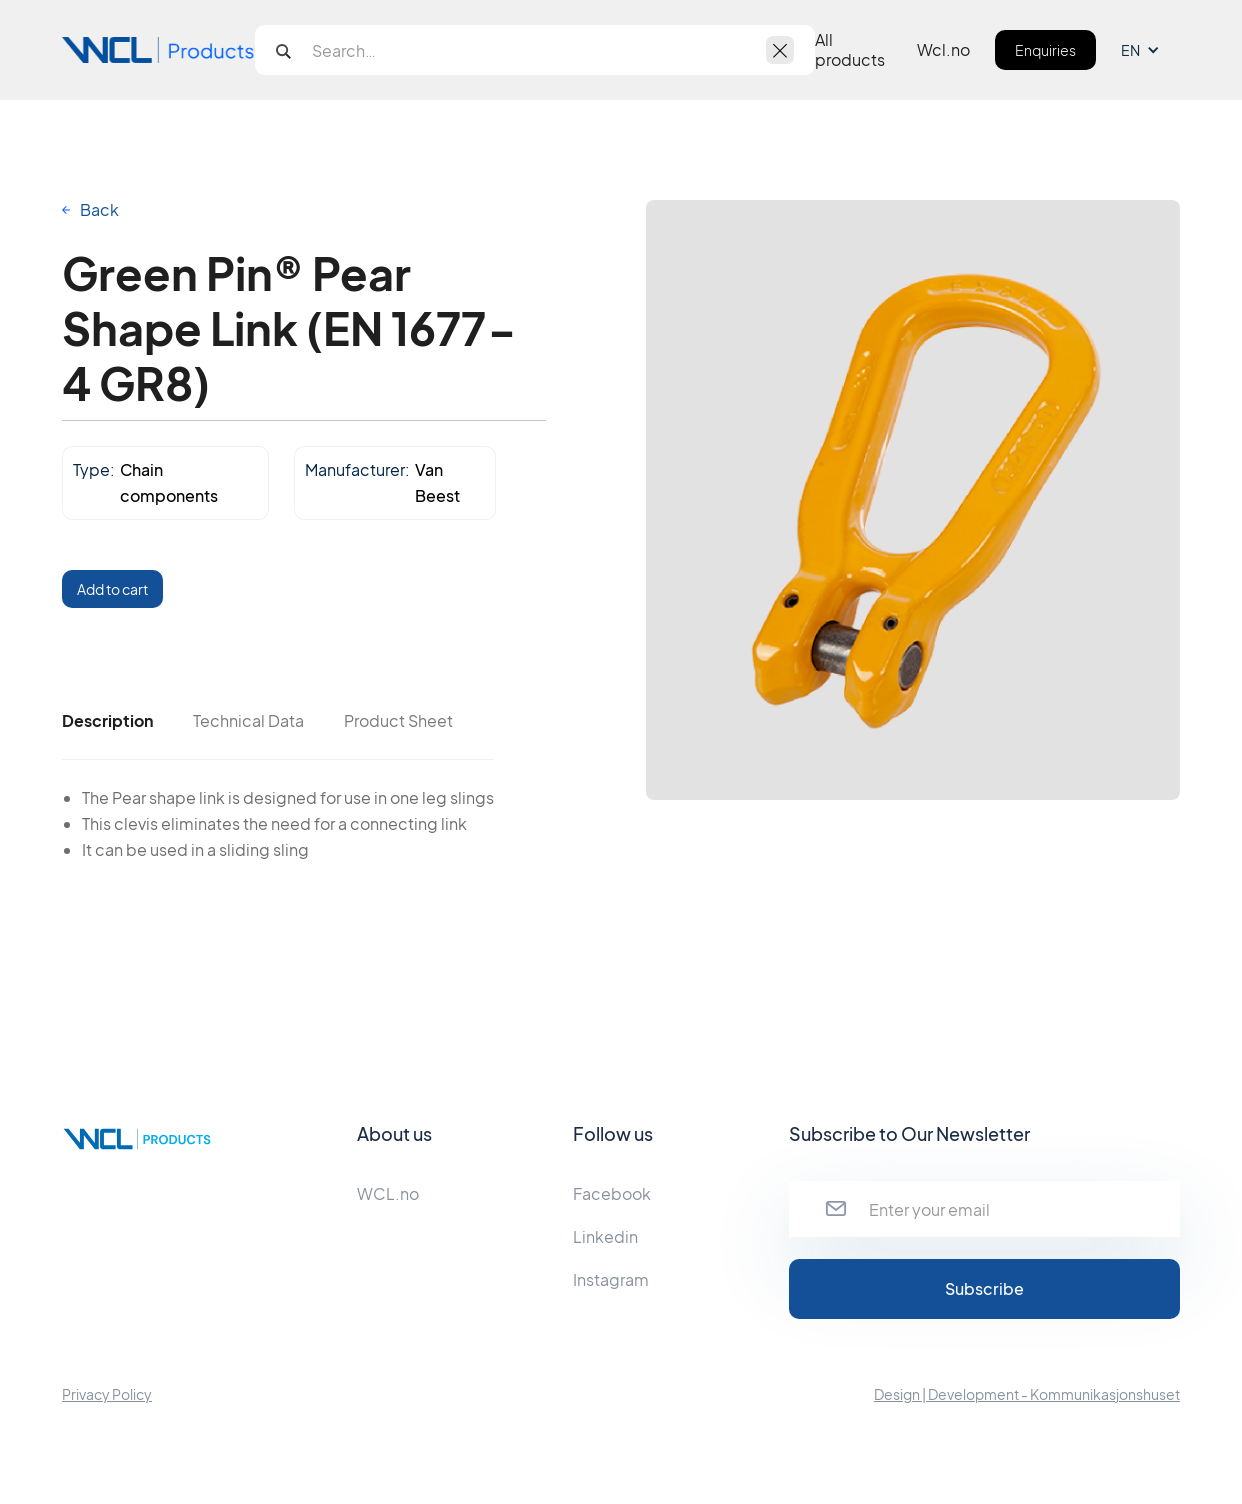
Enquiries (1045, 50)
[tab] (107, 721)
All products (850, 50)
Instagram (611, 1279)
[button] (1150, 50)
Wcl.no (943, 50)
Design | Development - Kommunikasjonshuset (1027, 1394)
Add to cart (112, 589)
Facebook (612, 1193)
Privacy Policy (107, 1394)
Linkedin (605, 1236)
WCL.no (388, 1193)
